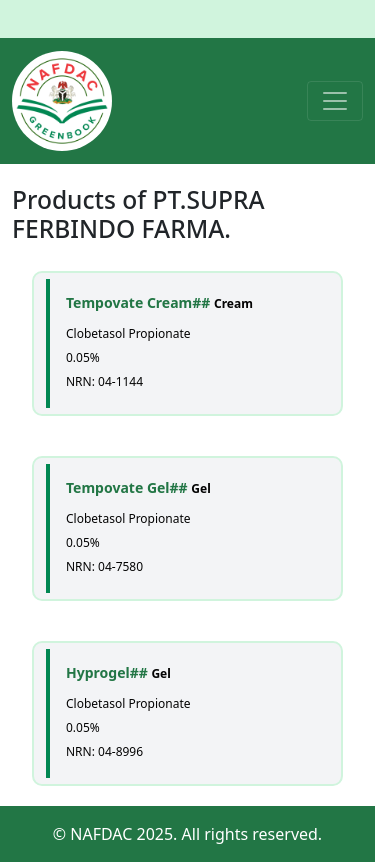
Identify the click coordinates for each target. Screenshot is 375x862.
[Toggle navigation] (335, 101)
